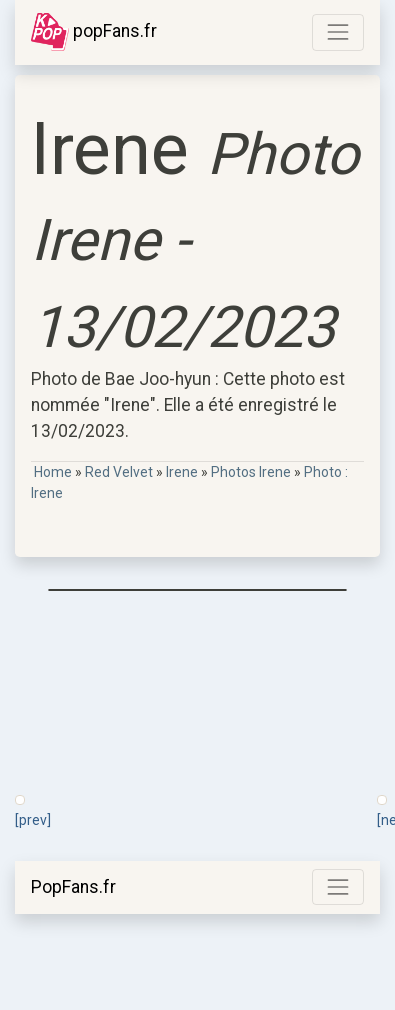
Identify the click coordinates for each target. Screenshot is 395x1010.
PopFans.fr (73, 887)
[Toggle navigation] (338, 32)
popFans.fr (94, 32)
